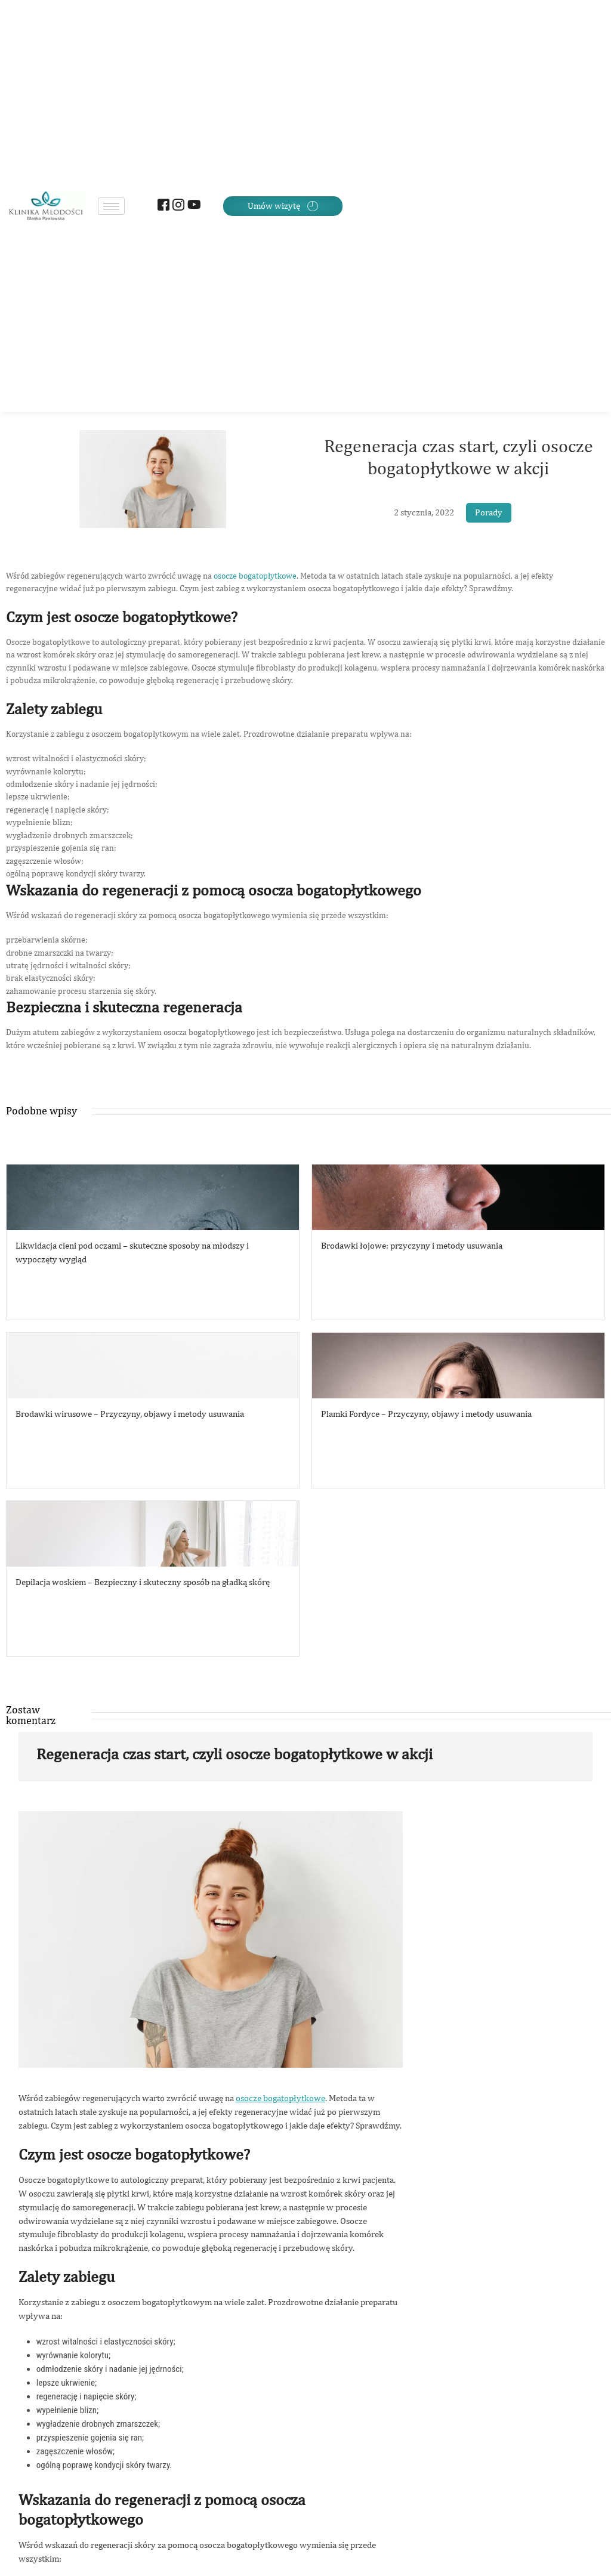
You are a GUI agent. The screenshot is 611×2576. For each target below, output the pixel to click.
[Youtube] (191, 206)
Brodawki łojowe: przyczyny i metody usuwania (411, 1245)
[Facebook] (162, 206)
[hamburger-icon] (111, 206)
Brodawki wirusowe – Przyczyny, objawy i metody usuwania (130, 1414)
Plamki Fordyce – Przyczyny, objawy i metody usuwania (426, 1414)
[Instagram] (176, 206)
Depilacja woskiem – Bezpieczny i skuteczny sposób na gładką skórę (143, 1582)
